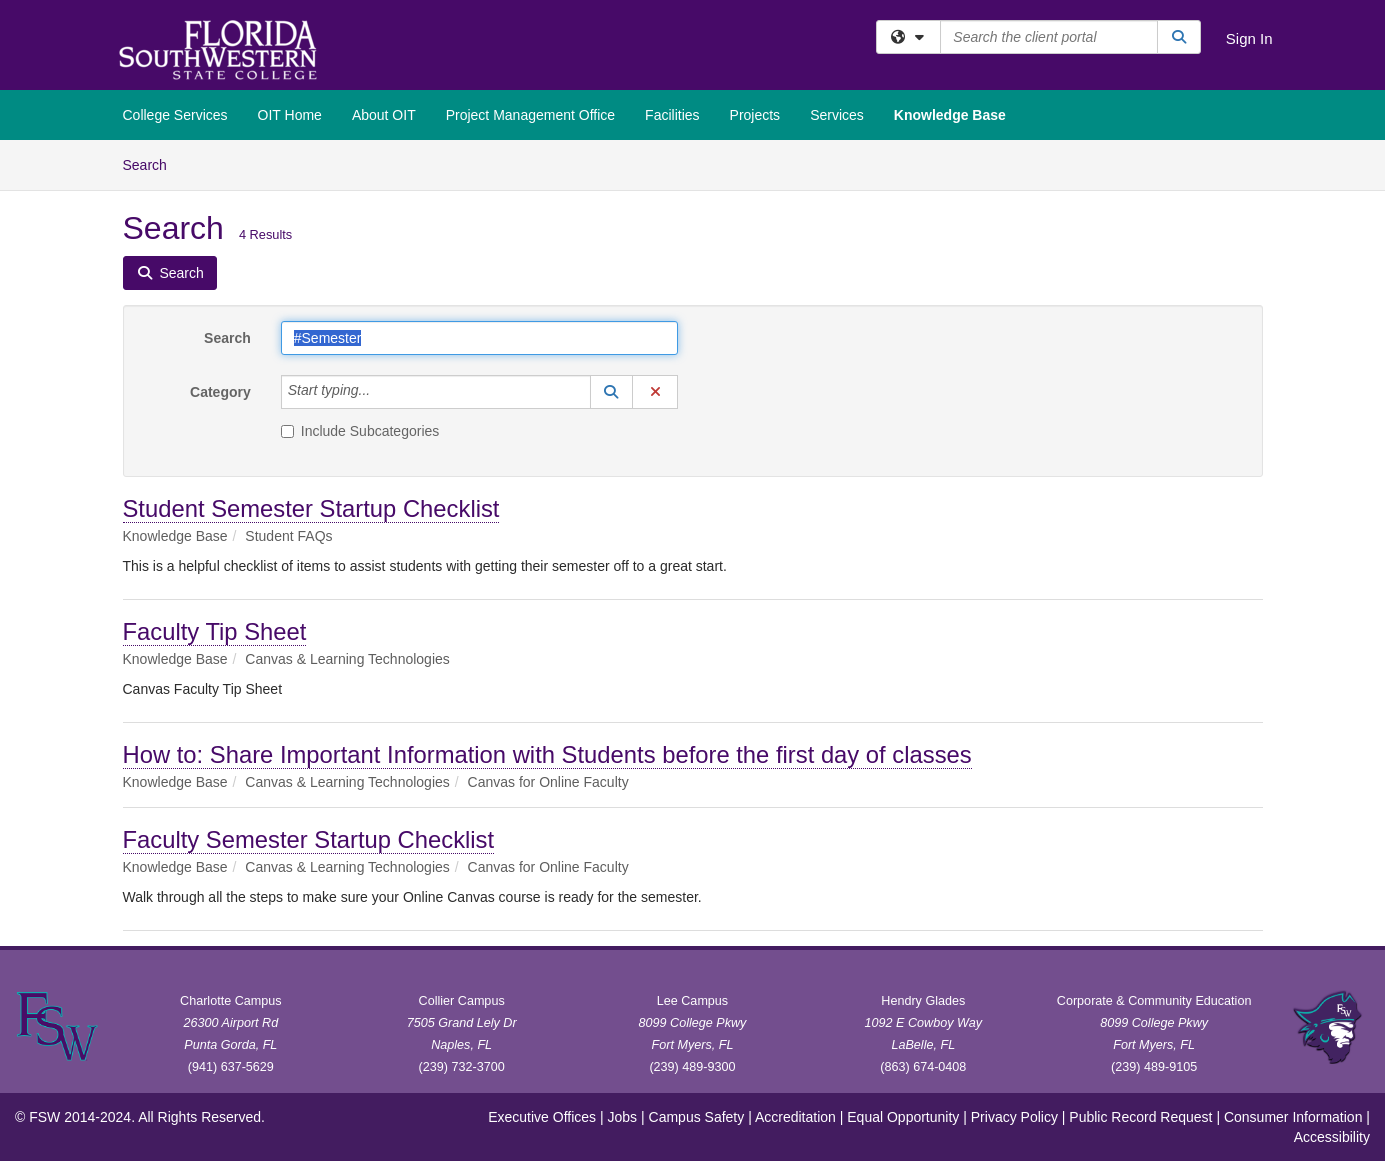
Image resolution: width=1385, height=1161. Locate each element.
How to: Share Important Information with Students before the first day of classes (547, 754)
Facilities (672, 115)
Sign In (1249, 38)
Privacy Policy (1014, 1117)
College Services (175, 115)
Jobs (623, 1117)
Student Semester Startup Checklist (311, 508)
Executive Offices (542, 1117)
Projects (755, 115)
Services (837, 115)
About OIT (384, 115)
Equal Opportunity (903, 1117)
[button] (612, 392)
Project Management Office (530, 115)
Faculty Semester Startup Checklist (309, 839)
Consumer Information (1293, 1117)
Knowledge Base (950, 115)
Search (152, 163)
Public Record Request (1140, 1117)
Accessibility (1332, 1137)
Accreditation (795, 1117)
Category (220, 392)
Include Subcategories (360, 431)
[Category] (381, 392)
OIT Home (290, 115)
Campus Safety (697, 1117)
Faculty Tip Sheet (215, 631)
